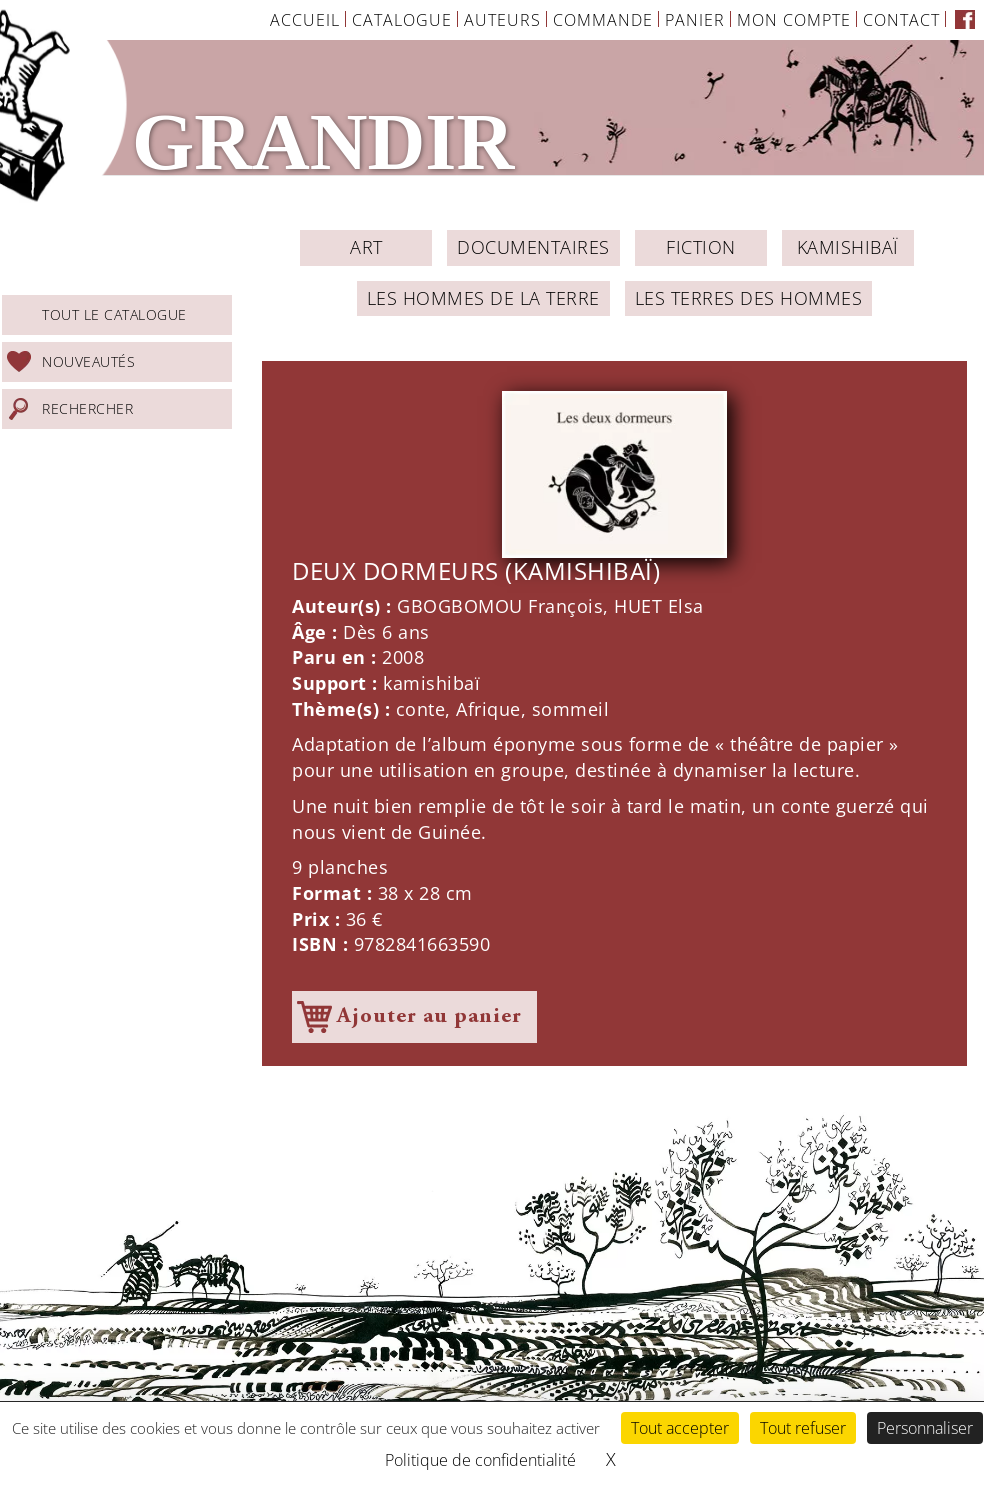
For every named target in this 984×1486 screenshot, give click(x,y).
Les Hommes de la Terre (483, 298)
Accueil (305, 20)
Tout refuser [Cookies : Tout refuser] (803, 1428)
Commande (603, 20)
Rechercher (87, 408)
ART (366, 247)
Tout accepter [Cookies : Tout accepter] (680, 1428)
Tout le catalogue (114, 314)
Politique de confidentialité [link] (480, 1460)
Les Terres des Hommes (749, 298)
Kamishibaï (848, 247)
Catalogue (402, 20)
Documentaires (533, 247)
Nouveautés (88, 361)
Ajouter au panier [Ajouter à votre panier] (429, 1017)
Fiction (701, 247)
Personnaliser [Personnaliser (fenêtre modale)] (925, 1428)
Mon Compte (794, 20)
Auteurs (502, 20)
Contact (901, 20)
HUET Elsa (659, 606)
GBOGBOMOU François (500, 606)
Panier (695, 20)
